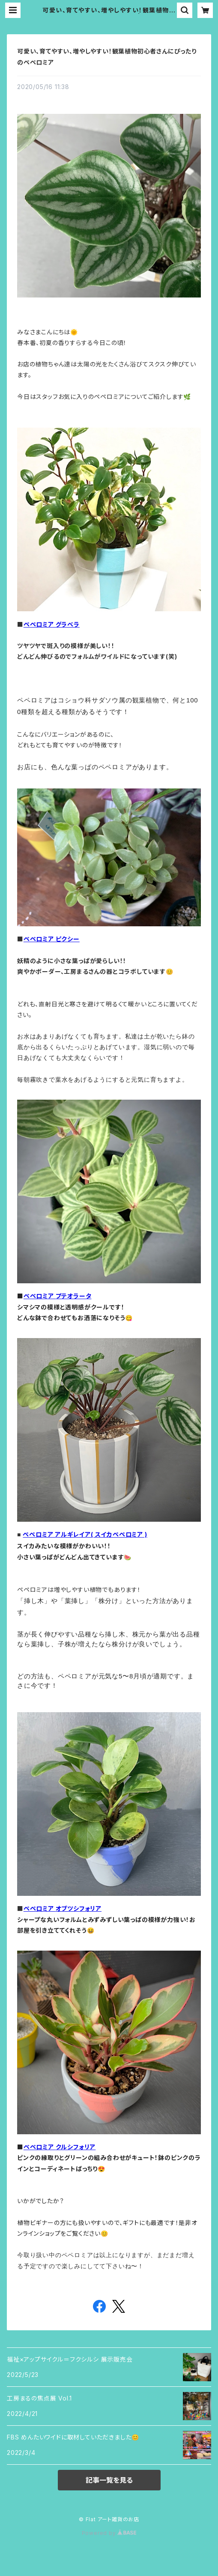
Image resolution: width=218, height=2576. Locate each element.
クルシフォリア (76, 2147)
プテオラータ (74, 1296)
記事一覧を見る (109, 2480)
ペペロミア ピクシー (52, 939)
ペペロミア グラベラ (52, 624)
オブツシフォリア (79, 1908)
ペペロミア (40, 1296)
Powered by (109, 2533)
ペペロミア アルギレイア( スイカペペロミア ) (85, 1534)
